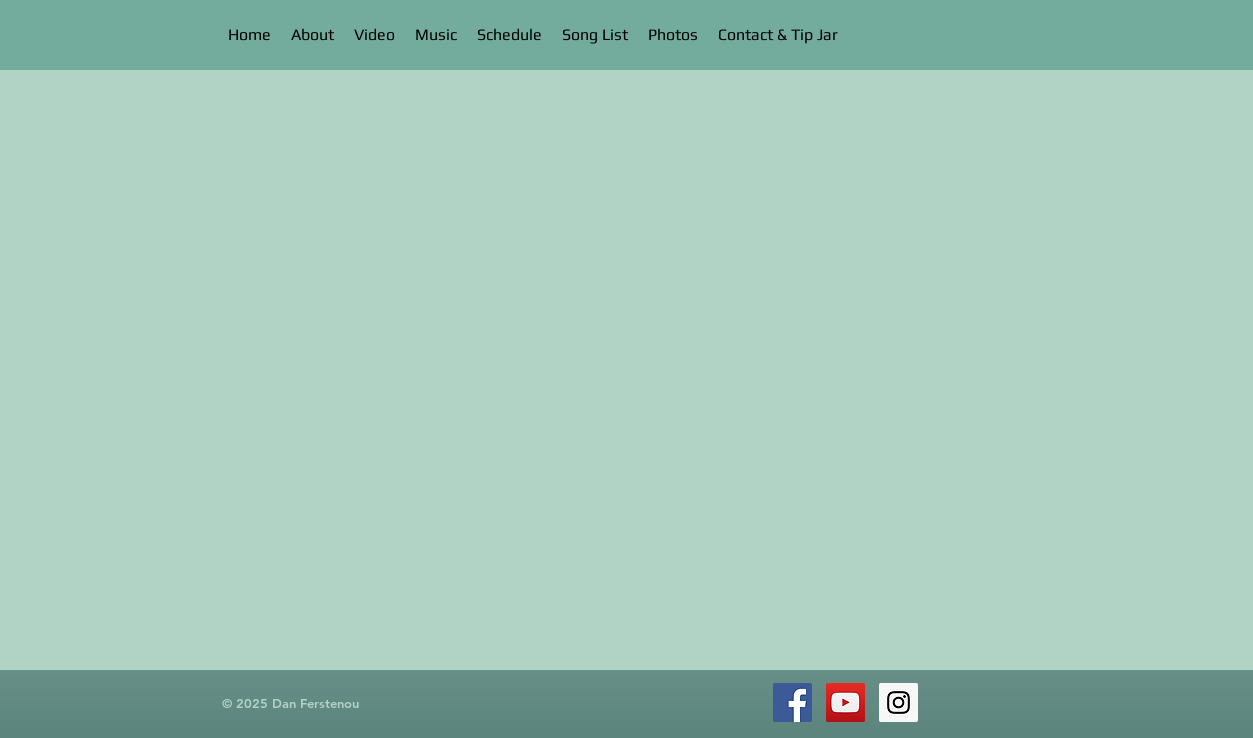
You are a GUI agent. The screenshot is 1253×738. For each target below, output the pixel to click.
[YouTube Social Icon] (845, 702)
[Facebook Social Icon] (792, 702)
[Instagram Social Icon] (898, 702)
